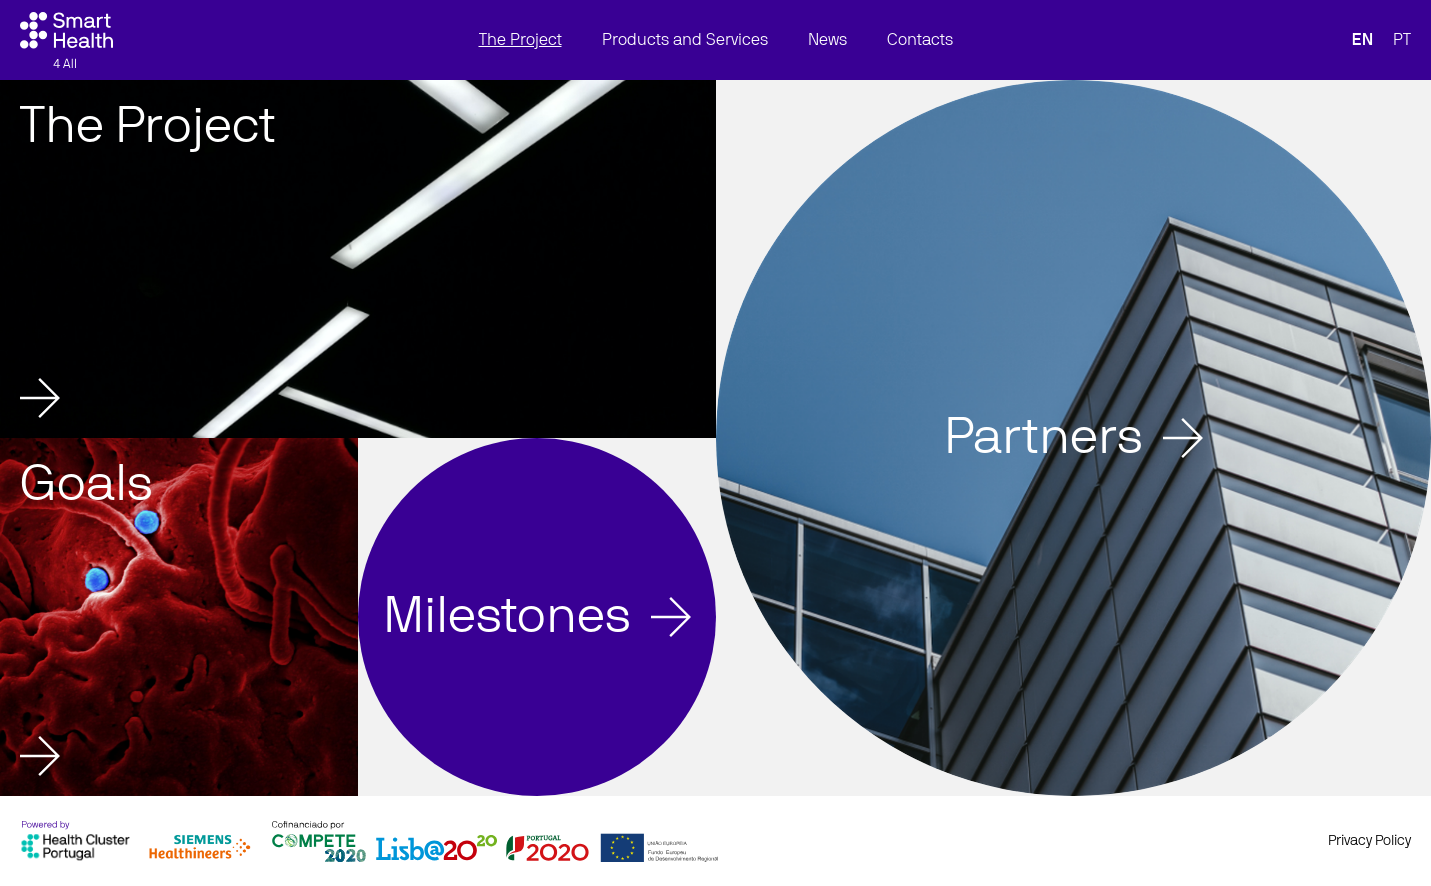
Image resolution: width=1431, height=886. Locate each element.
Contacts (920, 40)
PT (1402, 40)
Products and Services (685, 40)
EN (1362, 40)
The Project (520, 40)
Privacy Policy (1369, 841)
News (827, 40)
